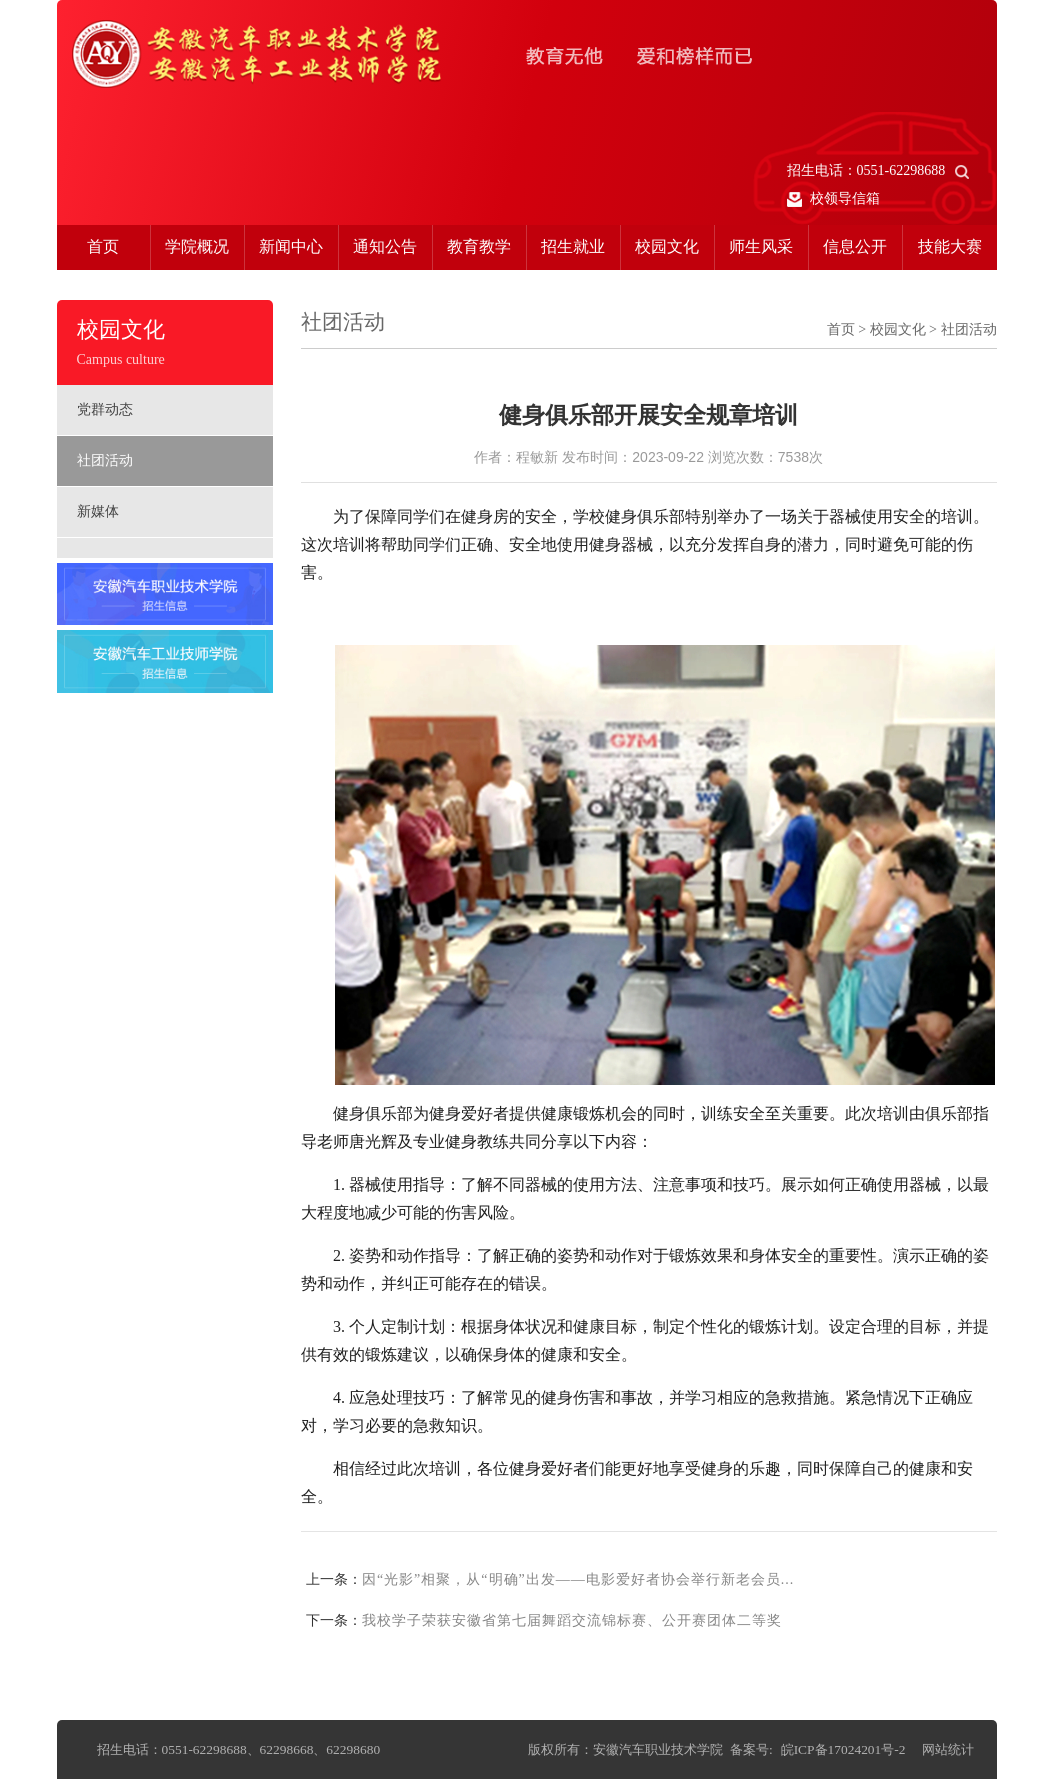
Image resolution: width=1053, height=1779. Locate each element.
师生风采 (761, 246)
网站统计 (948, 1749)
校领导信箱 (834, 199)
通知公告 (385, 246)
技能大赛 (950, 246)
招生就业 (573, 246)
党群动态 (105, 409)
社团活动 (105, 460)
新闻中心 (291, 246)
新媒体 (98, 511)
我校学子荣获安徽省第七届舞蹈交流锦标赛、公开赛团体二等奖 (572, 1620)
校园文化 (667, 246)
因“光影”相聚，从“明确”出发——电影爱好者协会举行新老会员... (578, 1579)
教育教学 (479, 246)
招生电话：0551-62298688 (878, 170)
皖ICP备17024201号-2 (843, 1749)
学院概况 (197, 246)
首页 (103, 246)
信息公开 (855, 246)
